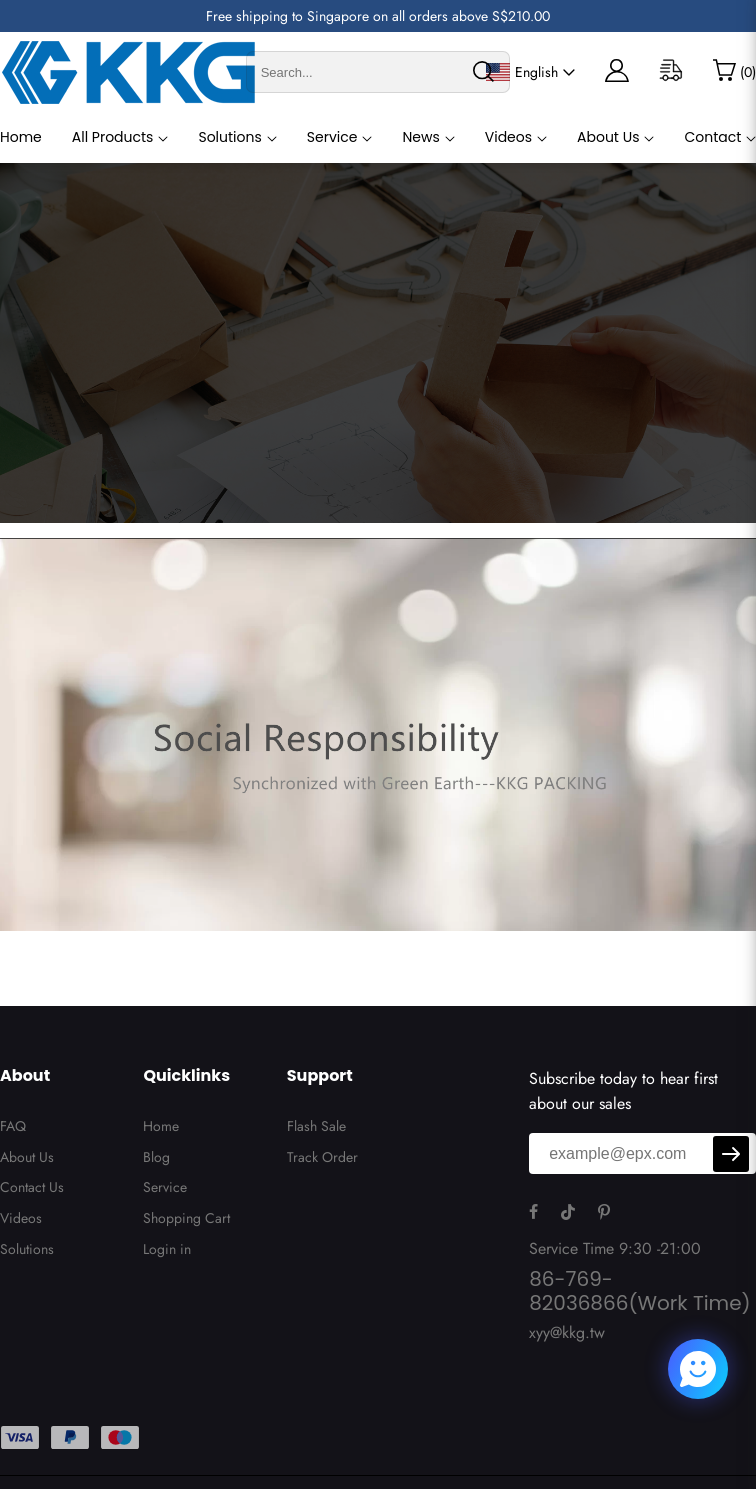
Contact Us (32, 1187)
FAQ (13, 1126)
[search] (483, 72)
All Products (113, 137)
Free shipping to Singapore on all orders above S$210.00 (378, 16)
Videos (508, 137)
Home (21, 137)
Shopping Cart (186, 1218)
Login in (167, 1249)
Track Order (322, 1157)
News (420, 137)
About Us (608, 137)
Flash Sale (316, 1126)
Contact (712, 137)
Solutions (229, 137)
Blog (156, 1157)
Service (332, 137)
